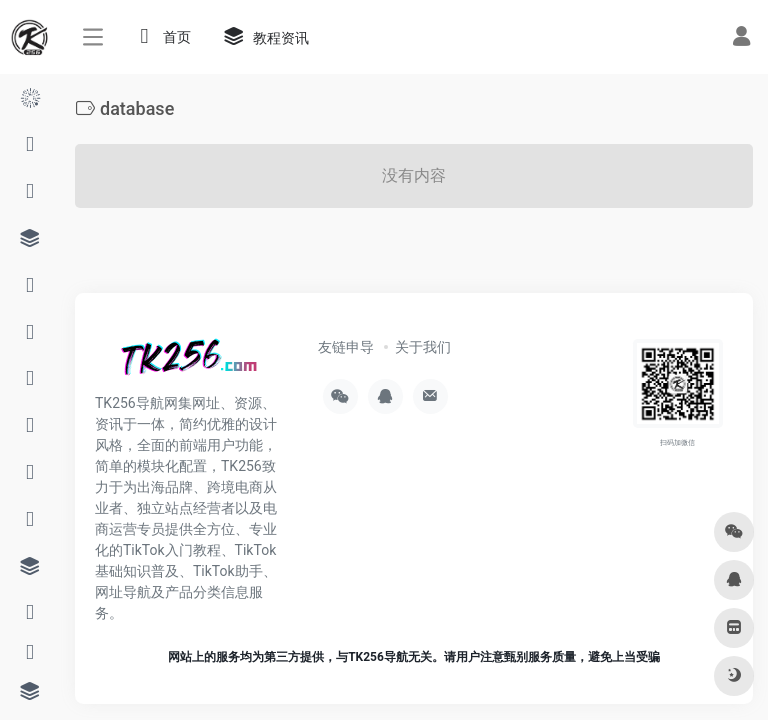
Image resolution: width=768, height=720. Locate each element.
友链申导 (346, 347)
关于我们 (423, 347)
